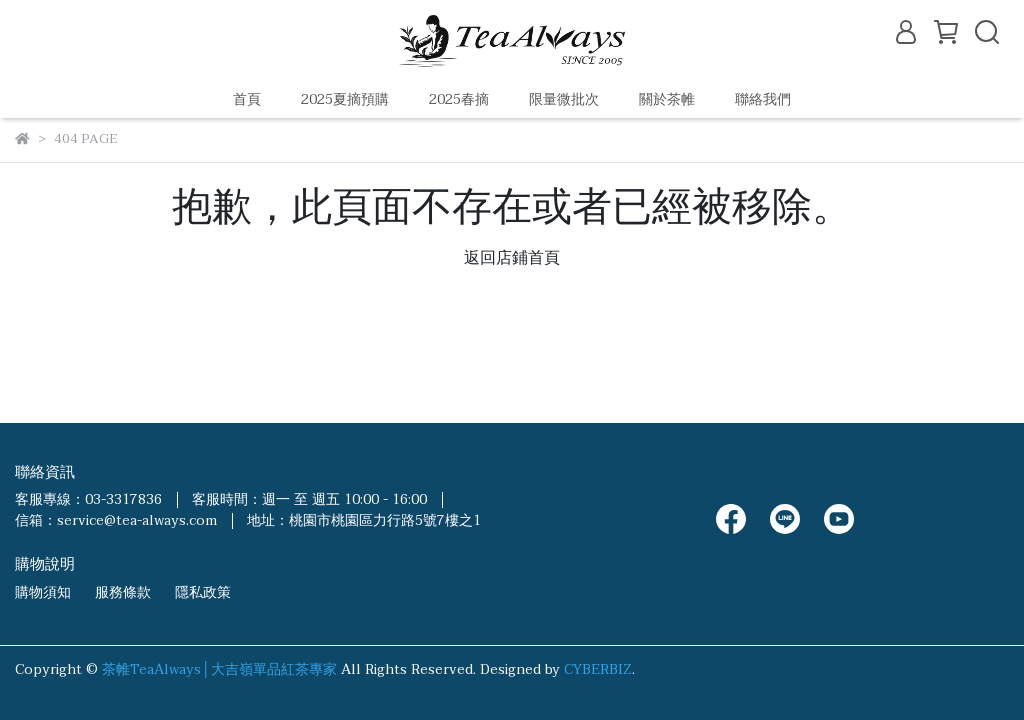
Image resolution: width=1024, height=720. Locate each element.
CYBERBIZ (598, 669)
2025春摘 (459, 99)
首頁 (247, 99)
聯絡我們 (763, 99)
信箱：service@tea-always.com (116, 520)
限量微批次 (564, 99)
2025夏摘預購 (345, 99)
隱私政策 (203, 592)
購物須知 (43, 592)
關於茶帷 (667, 99)
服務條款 (123, 592)
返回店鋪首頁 (512, 258)
